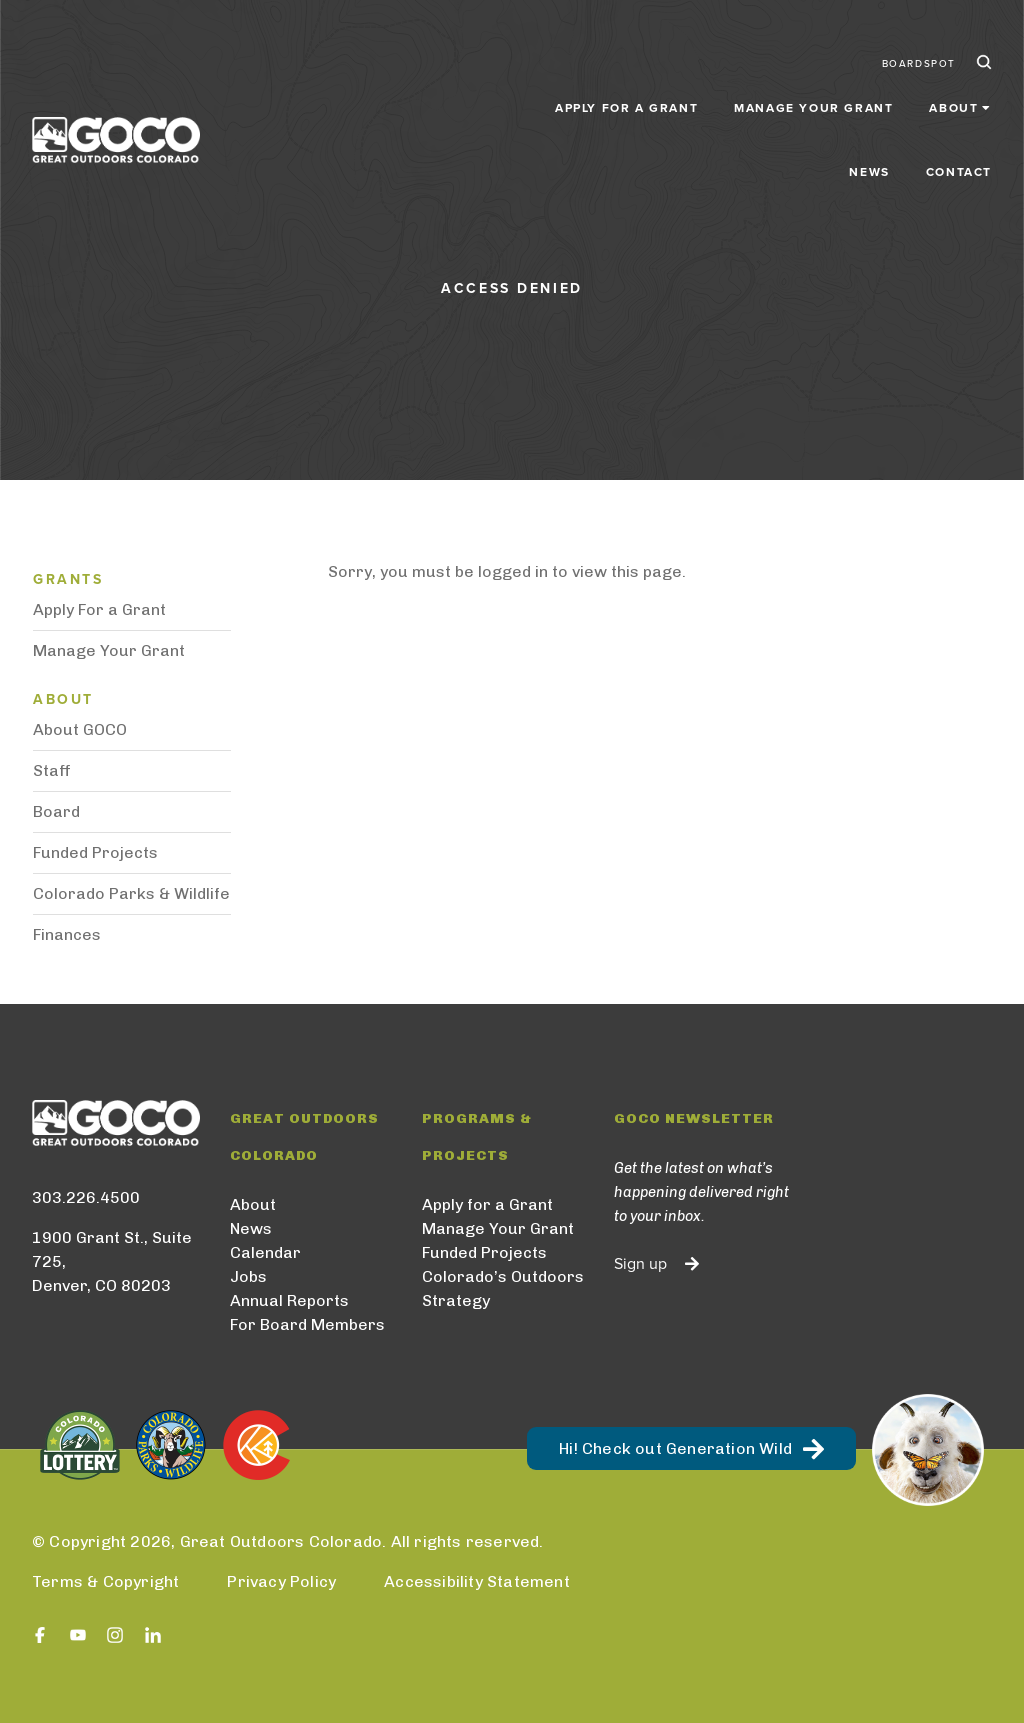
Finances (67, 934)
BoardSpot (919, 48)
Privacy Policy (281, 1581)
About (253, 1204)
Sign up (640, 1264)
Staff (52, 770)
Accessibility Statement (477, 1581)
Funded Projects (95, 852)
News (869, 92)
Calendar (265, 1252)
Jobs (248, 1276)
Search (982, 48)
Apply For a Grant (99, 609)
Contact (959, 92)
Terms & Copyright (105, 1581)
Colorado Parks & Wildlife (131, 893)
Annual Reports (289, 1300)
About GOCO (80, 729)
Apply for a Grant (447, 92)
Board (56, 811)
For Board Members (307, 1324)
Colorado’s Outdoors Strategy (503, 1288)
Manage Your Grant (635, 92)
